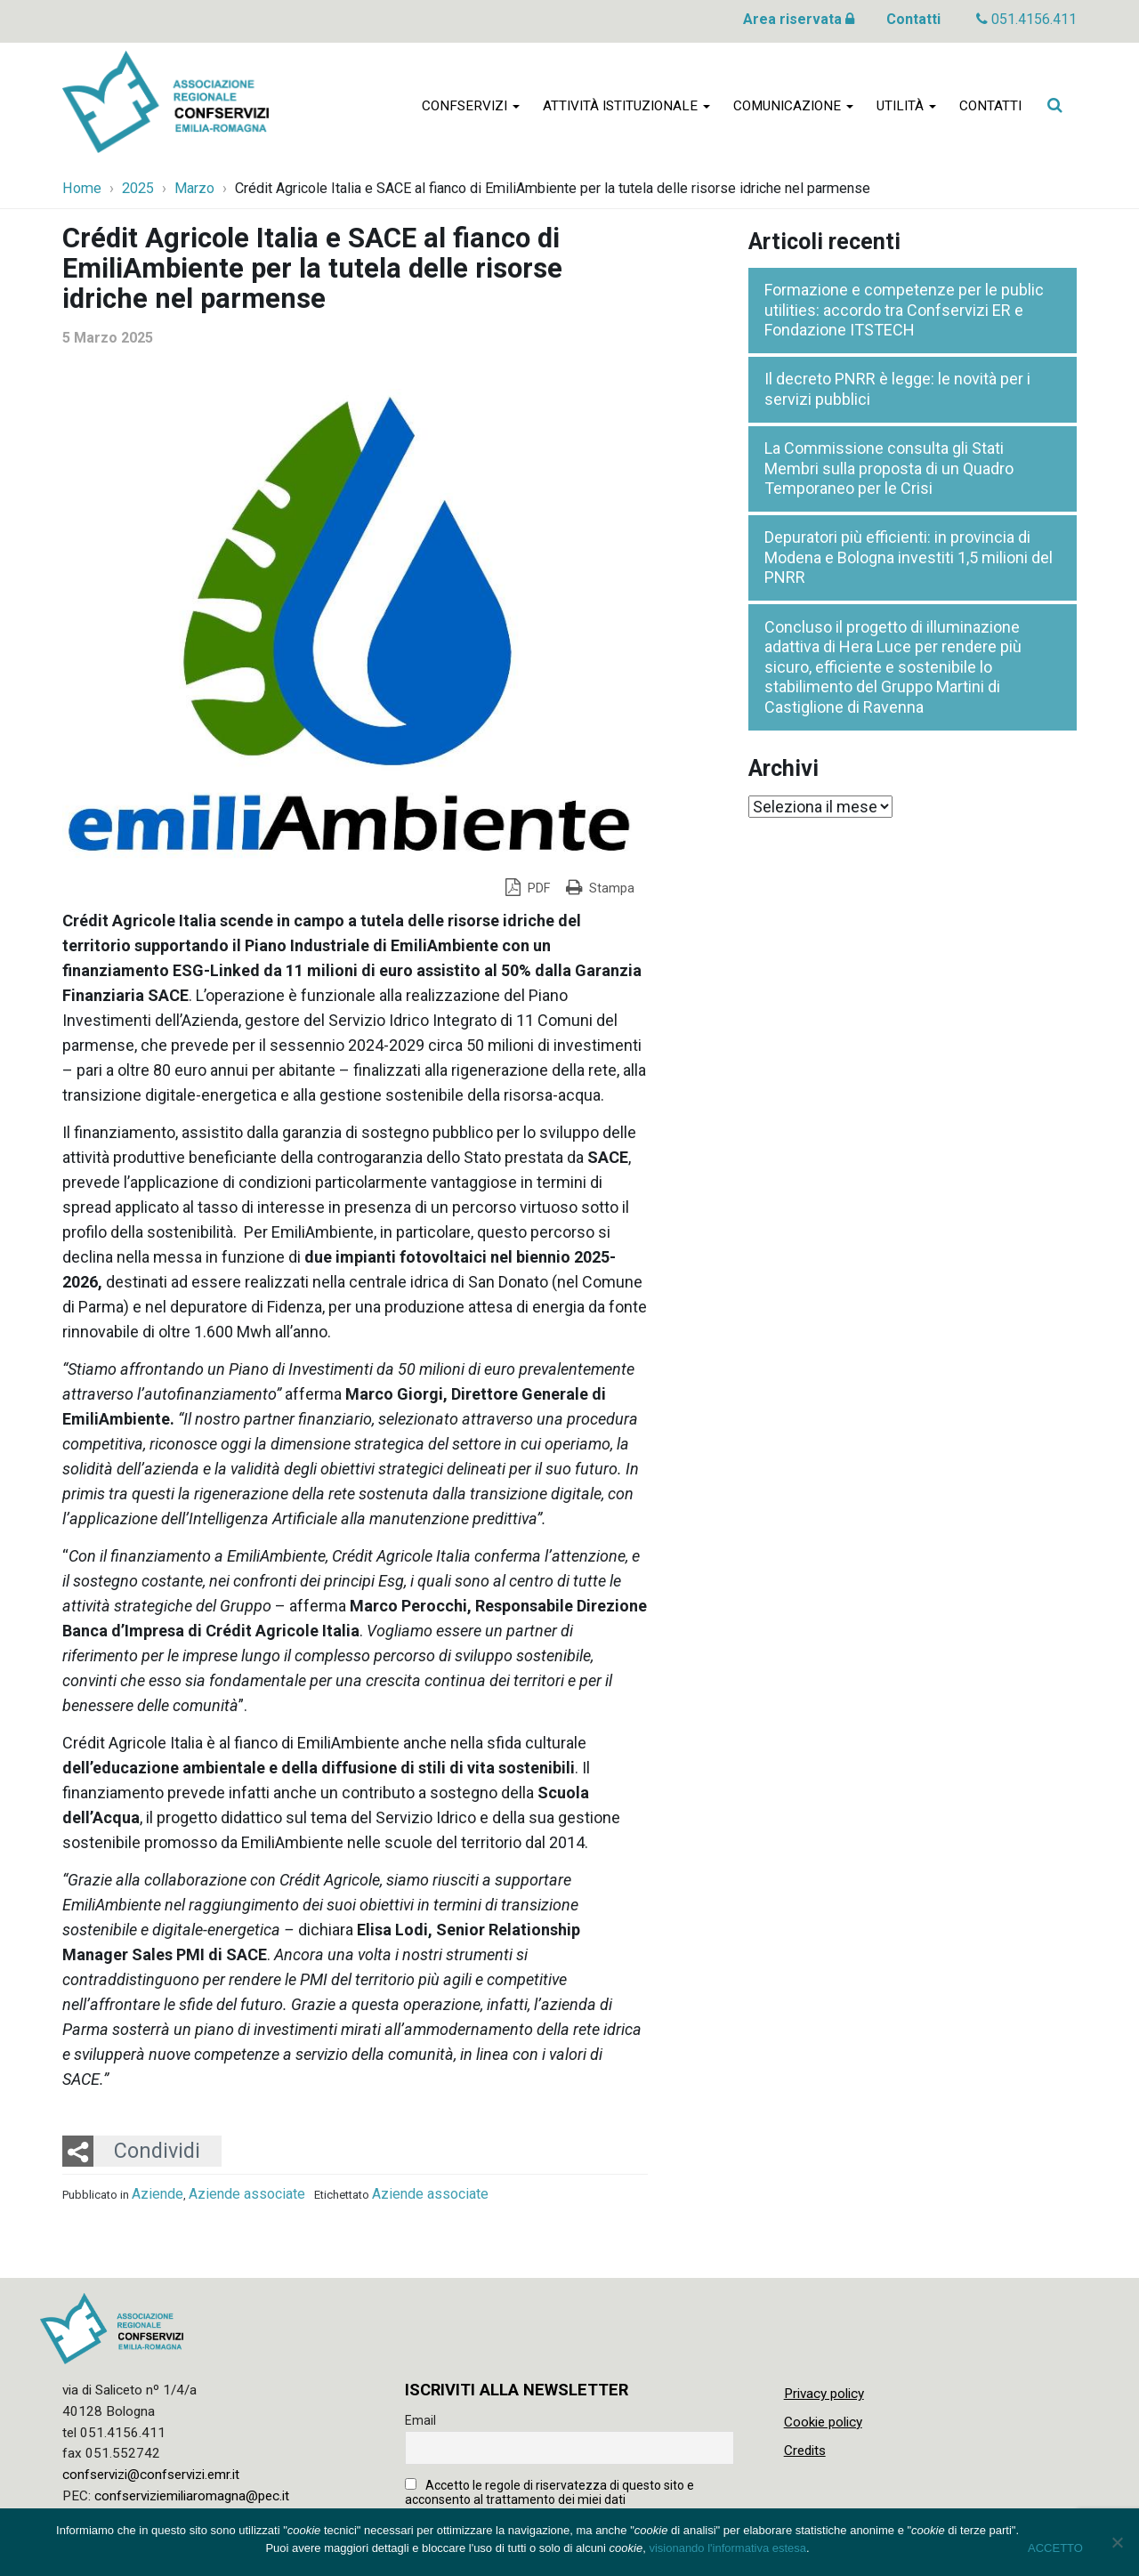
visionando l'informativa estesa (727, 2548)
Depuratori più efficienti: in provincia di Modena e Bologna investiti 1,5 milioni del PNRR (908, 557)
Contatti (913, 19)
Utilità (906, 109)
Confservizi (471, 109)
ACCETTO (1055, 2548)
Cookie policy (823, 2422)
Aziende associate (247, 2193)
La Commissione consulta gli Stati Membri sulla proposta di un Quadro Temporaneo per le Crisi (889, 468)
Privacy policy (824, 2394)
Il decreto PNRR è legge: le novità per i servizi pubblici (897, 388)
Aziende (157, 2193)
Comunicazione (793, 109)
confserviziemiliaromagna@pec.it (191, 2496)
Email (420, 2420)
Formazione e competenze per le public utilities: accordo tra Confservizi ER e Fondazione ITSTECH (904, 309)
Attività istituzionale (626, 109)
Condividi (157, 2150)
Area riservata (798, 19)
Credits (805, 2451)
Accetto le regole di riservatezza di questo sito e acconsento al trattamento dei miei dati (549, 2492)
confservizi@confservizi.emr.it (150, 2475)
